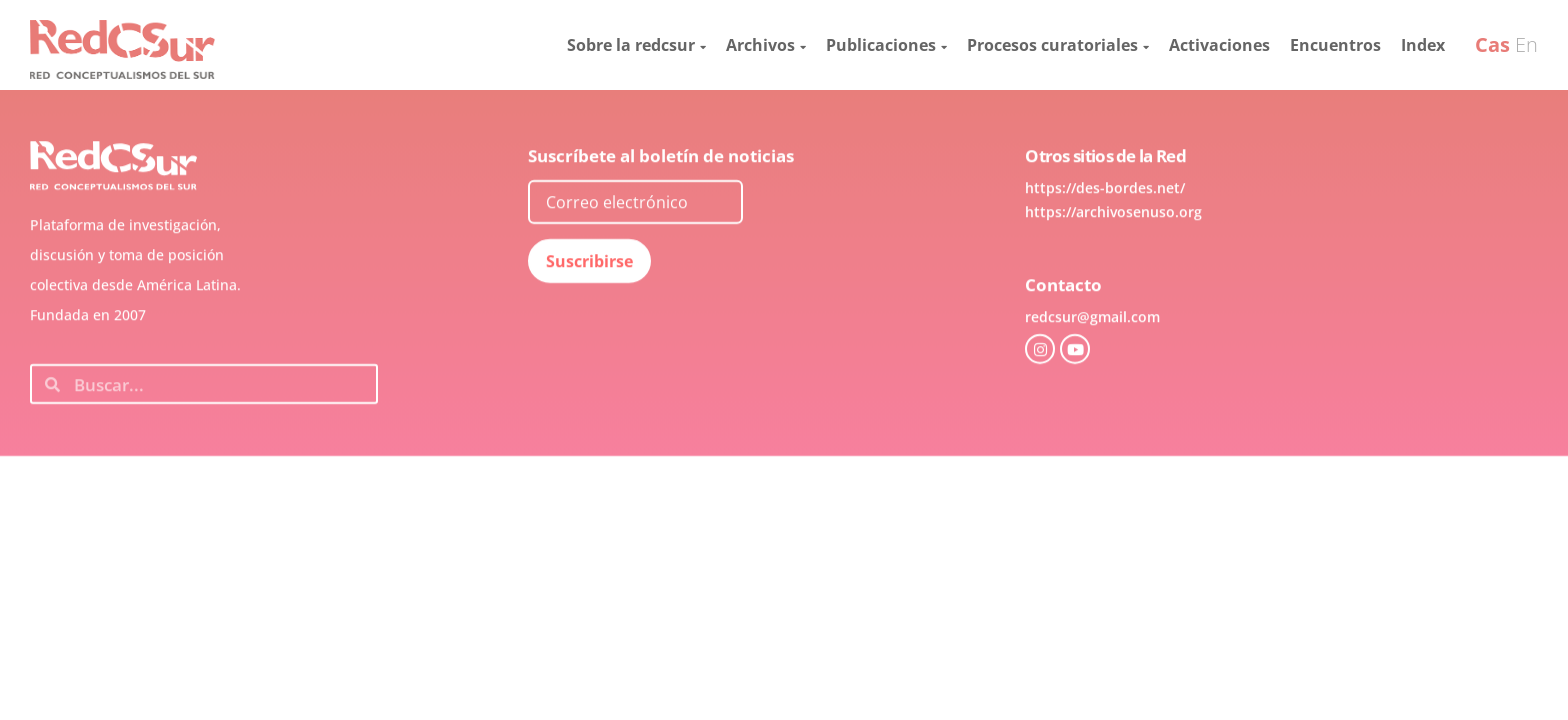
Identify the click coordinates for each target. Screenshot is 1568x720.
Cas (1492, 44)
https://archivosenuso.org (1113, 260)
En (1526, 44)
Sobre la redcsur (636, 45)
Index (1423, 45)
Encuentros (1335, 45)
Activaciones (1219, 45)
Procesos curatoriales (1058, 45)
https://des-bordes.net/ (1105, 236)
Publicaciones (886, 45)
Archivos (766, 45)
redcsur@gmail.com (1092, 365)
